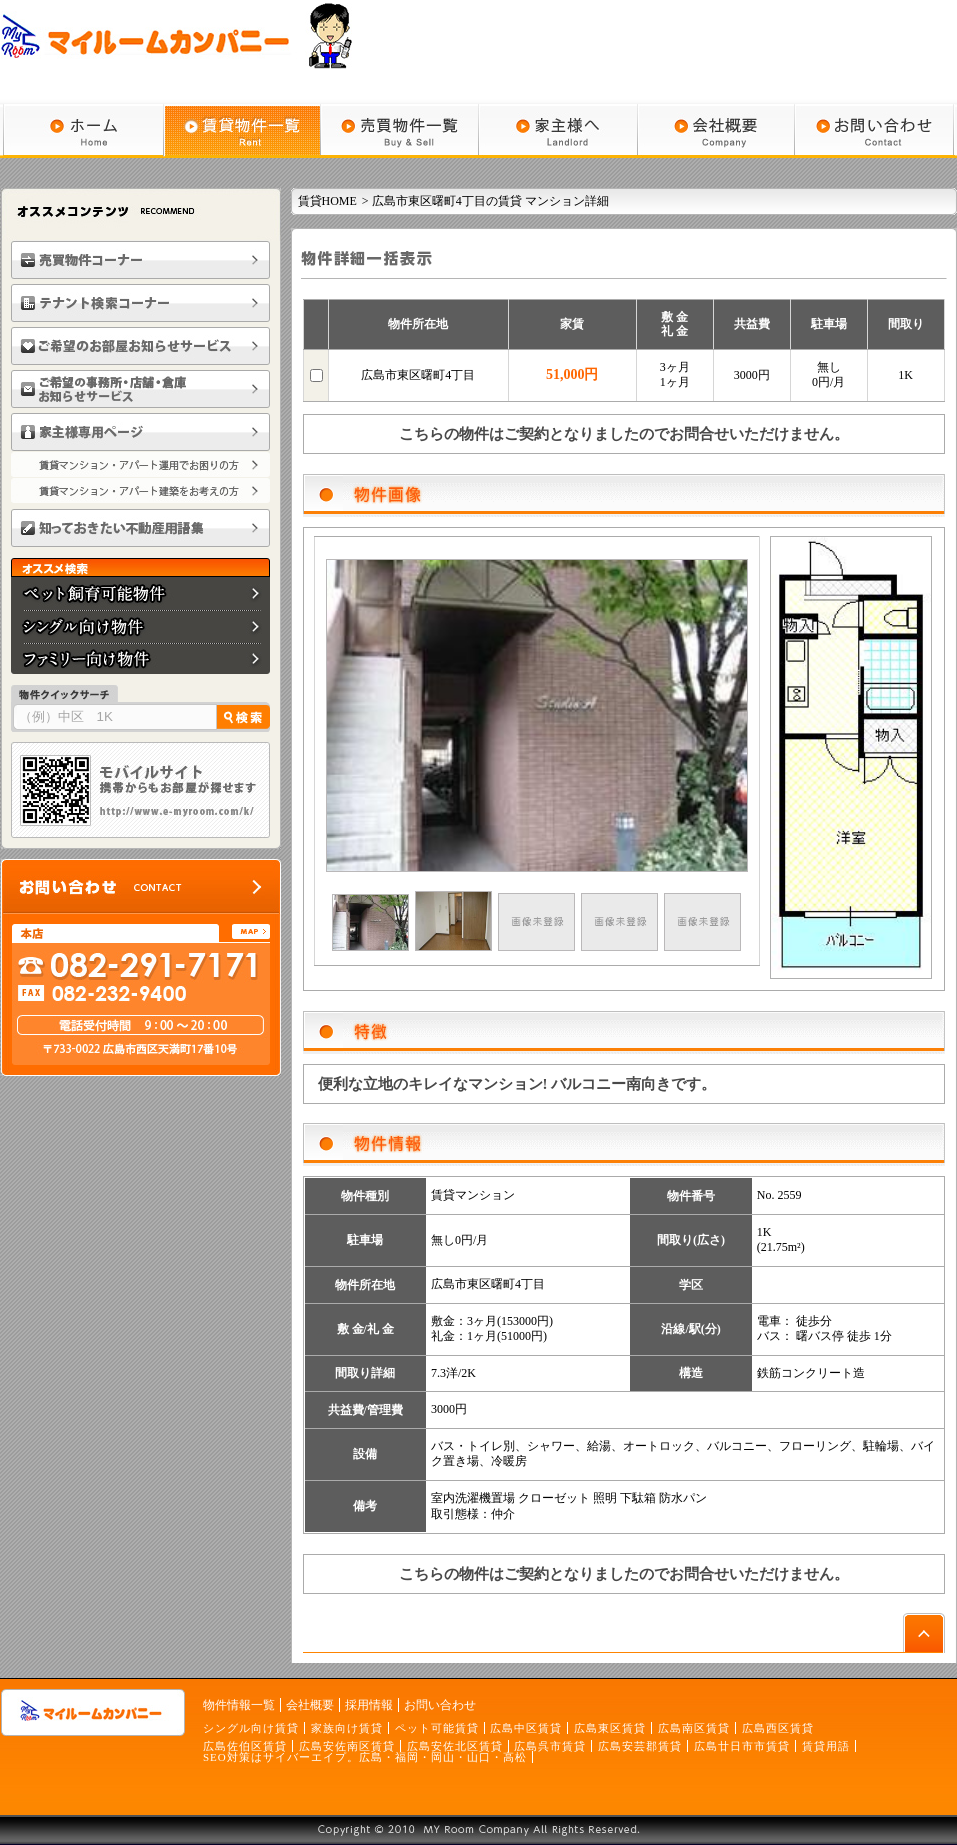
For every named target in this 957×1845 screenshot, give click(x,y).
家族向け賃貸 (347, 1728)
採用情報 (369, 1705)
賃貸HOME (327, 201)
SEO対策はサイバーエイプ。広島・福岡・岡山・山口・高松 (365, 1757)
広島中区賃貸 (526, 1728)
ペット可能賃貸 (437, 1728)
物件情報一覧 (239, 1705)
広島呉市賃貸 (550, 1746)
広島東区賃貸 (610, 1728)
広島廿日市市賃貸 (742, 1746)
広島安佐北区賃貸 (455, 1746)
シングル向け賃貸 (251, 1728)
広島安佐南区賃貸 (347, 1746)
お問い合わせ (440, 1705)
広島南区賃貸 (694, 1728)
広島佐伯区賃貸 (245, 1746)
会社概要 (310, 1705)
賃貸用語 (826, 1746)
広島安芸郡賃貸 (640, 1746)
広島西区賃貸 (778, 1728)
